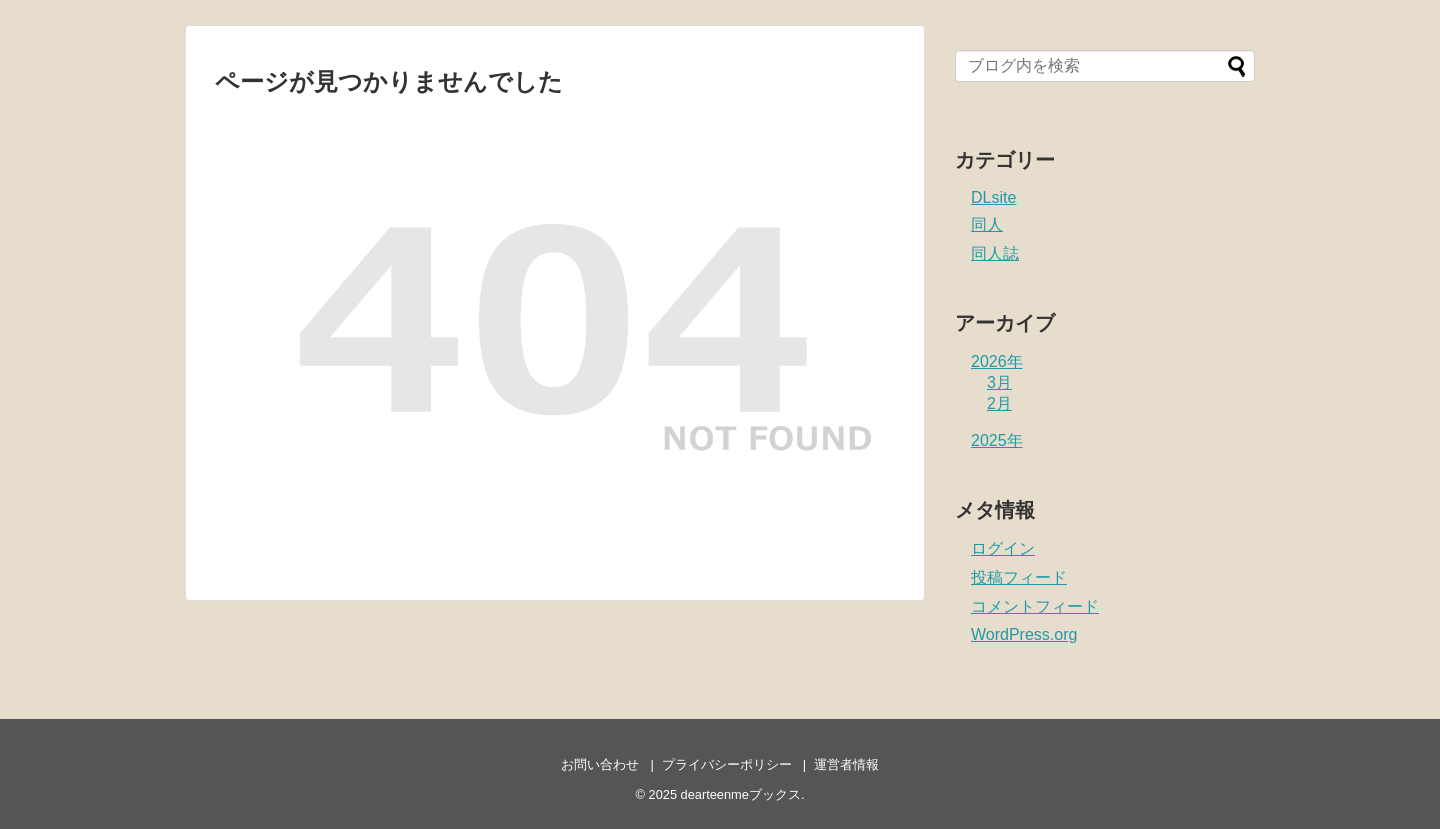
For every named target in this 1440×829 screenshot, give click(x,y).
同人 (987, 224)
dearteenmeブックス (741, 794)
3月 (999, 382)
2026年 (997, 361)
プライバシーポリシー (727, 764)
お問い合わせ (600, 764)
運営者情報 (846, 764)
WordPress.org (1024, 634)
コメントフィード (1035, 606)
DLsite (993, 197)
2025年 (997, 440)
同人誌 (995, 253)
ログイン (1003, 548)
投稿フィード (1019, 577)
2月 (999, 403)
